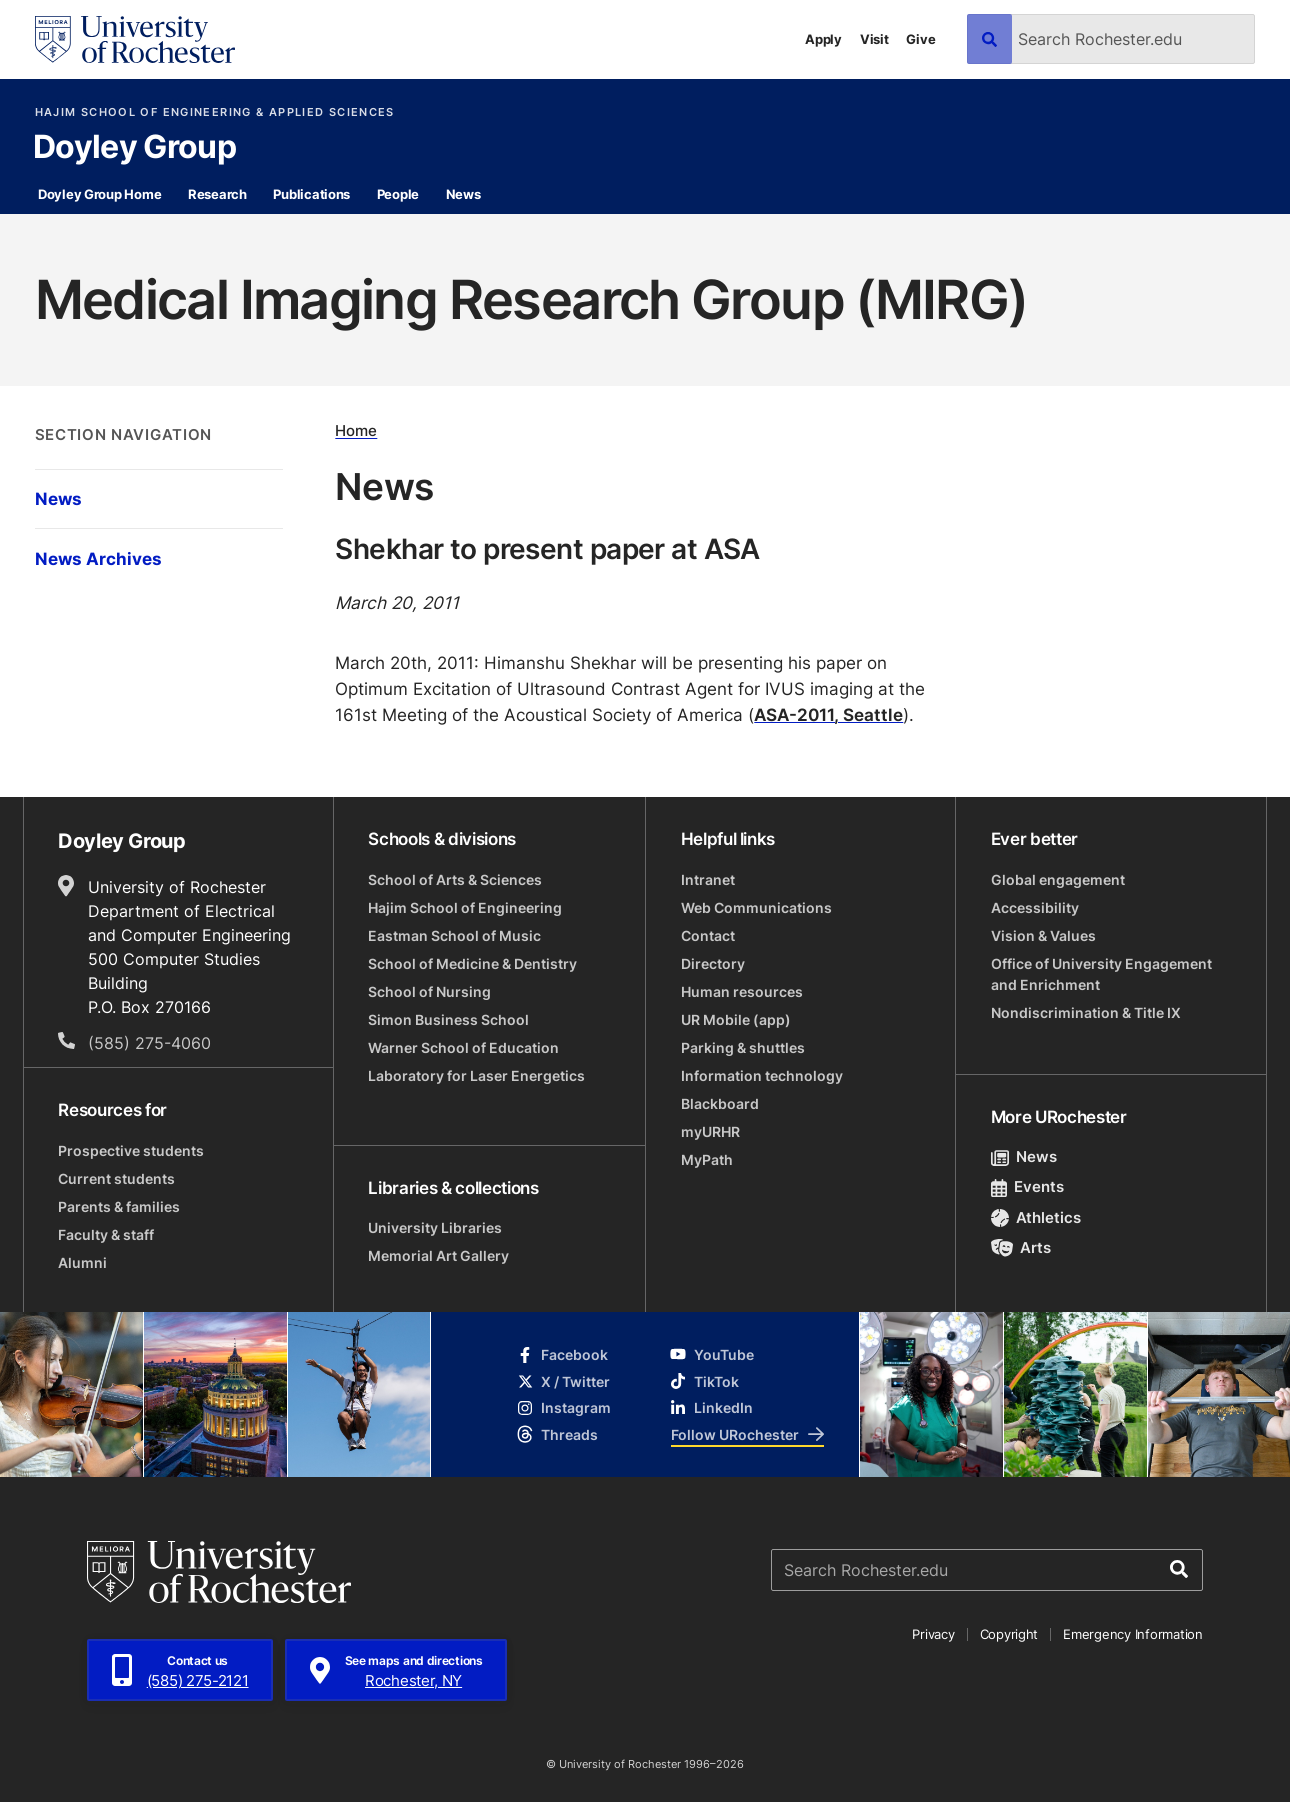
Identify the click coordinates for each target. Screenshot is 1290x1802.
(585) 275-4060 (149, 1043)
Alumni (82, 1262)
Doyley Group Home (100, 194)
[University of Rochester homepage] (135, 39)
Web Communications (756, 907)
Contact (708, 935)
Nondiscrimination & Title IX (1086, 1012)
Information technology (762, 1075)
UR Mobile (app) (736, 1019)
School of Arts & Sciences (455, 879)
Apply (823, 39)
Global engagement (1058, 879)
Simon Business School (448, 1019)
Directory (713, 963)
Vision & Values (1043, 935)
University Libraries (435, 1227)
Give (920, 39)
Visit (874, 39)
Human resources (742, 991)
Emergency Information (1133, 1634)
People (398, 194)
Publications (311, 194)
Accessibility (1035, 907)
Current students (116, 1178)
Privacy (933, 1634)
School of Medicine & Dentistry (472, 963)
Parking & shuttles (743, 1047)
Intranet (708, 879)
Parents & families (119, 1206)
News (463, 194)
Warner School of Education (463, 1047)
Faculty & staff (106, 1234)
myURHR (710, 1131)
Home (356, 431)
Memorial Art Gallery (438, 1255)
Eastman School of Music (454, 935)
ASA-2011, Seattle (828, 714)
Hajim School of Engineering (465, 907)
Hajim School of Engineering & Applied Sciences (215, 112)
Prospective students (131, 1150)
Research (217, 194)
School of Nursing (429, 991)
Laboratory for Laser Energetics (476, 1075)
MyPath (707, 1159)
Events (1028, 1186)
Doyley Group (134, 148)
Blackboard (720, 1103)
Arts (1021, 1247)
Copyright (1009, 1634)
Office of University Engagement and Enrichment (1101, 974)
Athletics (1036, 1217)
